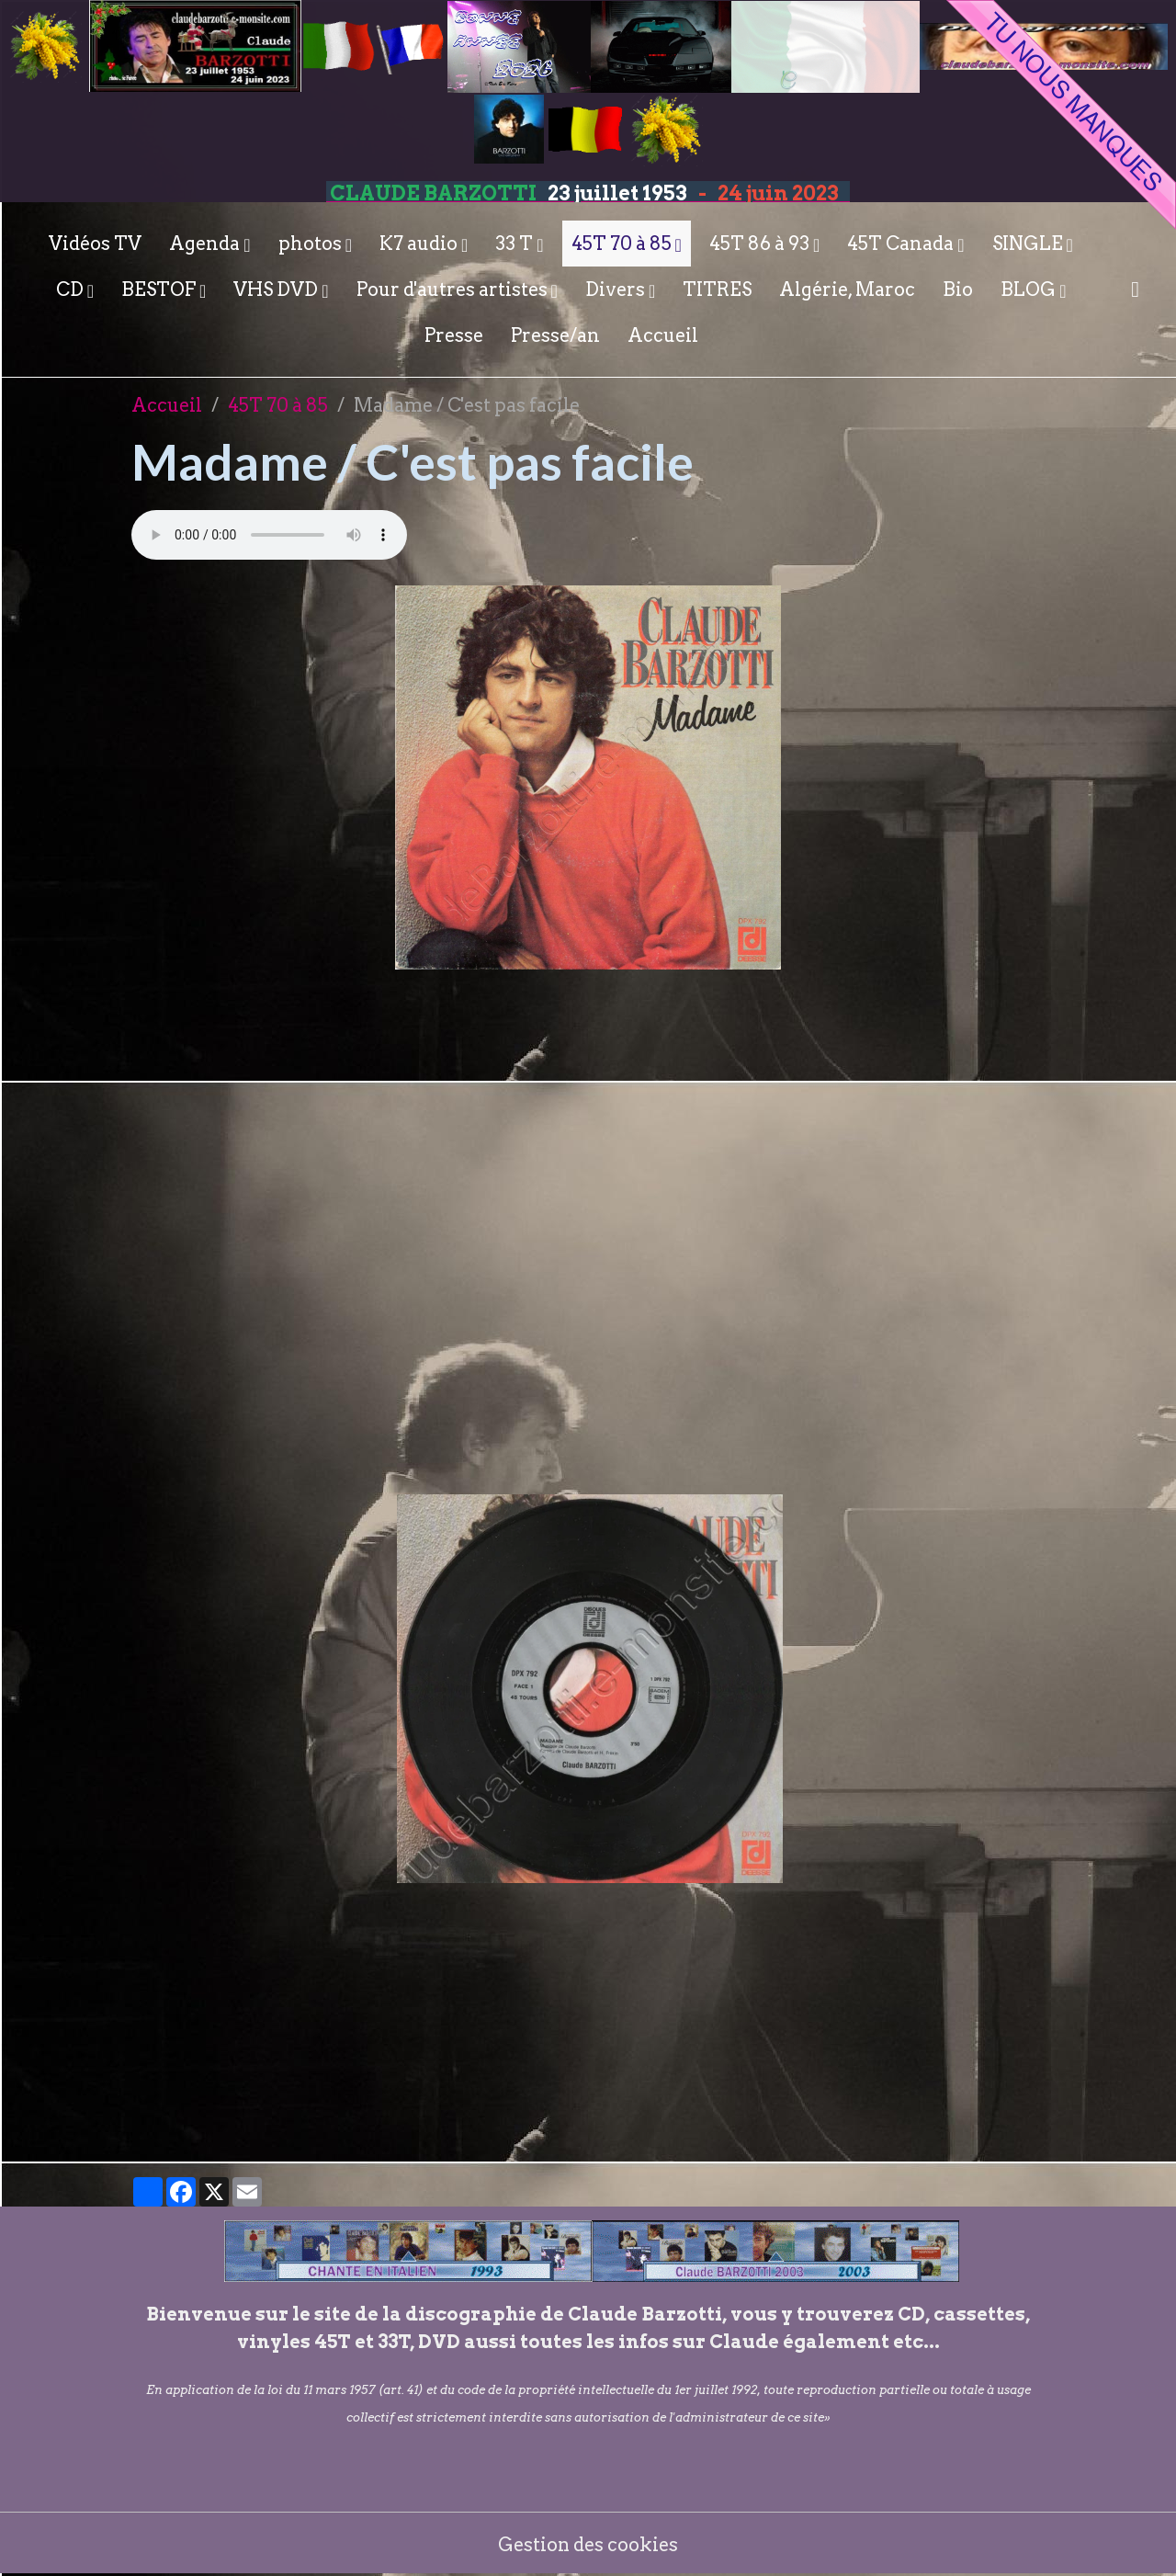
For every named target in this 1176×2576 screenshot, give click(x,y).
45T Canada (902, 244)
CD (71, 289)
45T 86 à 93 (761, 244)
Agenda (206, 244)
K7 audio (420, 244)
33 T (516, 244)
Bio (958, 289)
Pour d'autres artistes (453, 289)
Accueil (663, 335)
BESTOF (160, 289)
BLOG (1030, 289)
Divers (617, 289)
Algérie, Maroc (847, 289)
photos (311, 244)
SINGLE (1029, 244)
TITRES (717, 289)
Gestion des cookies (588, 2544)
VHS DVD (277, 289)
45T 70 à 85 (623, 244)
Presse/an (555, 335)
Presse (453, 335)
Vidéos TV (95, 244)
